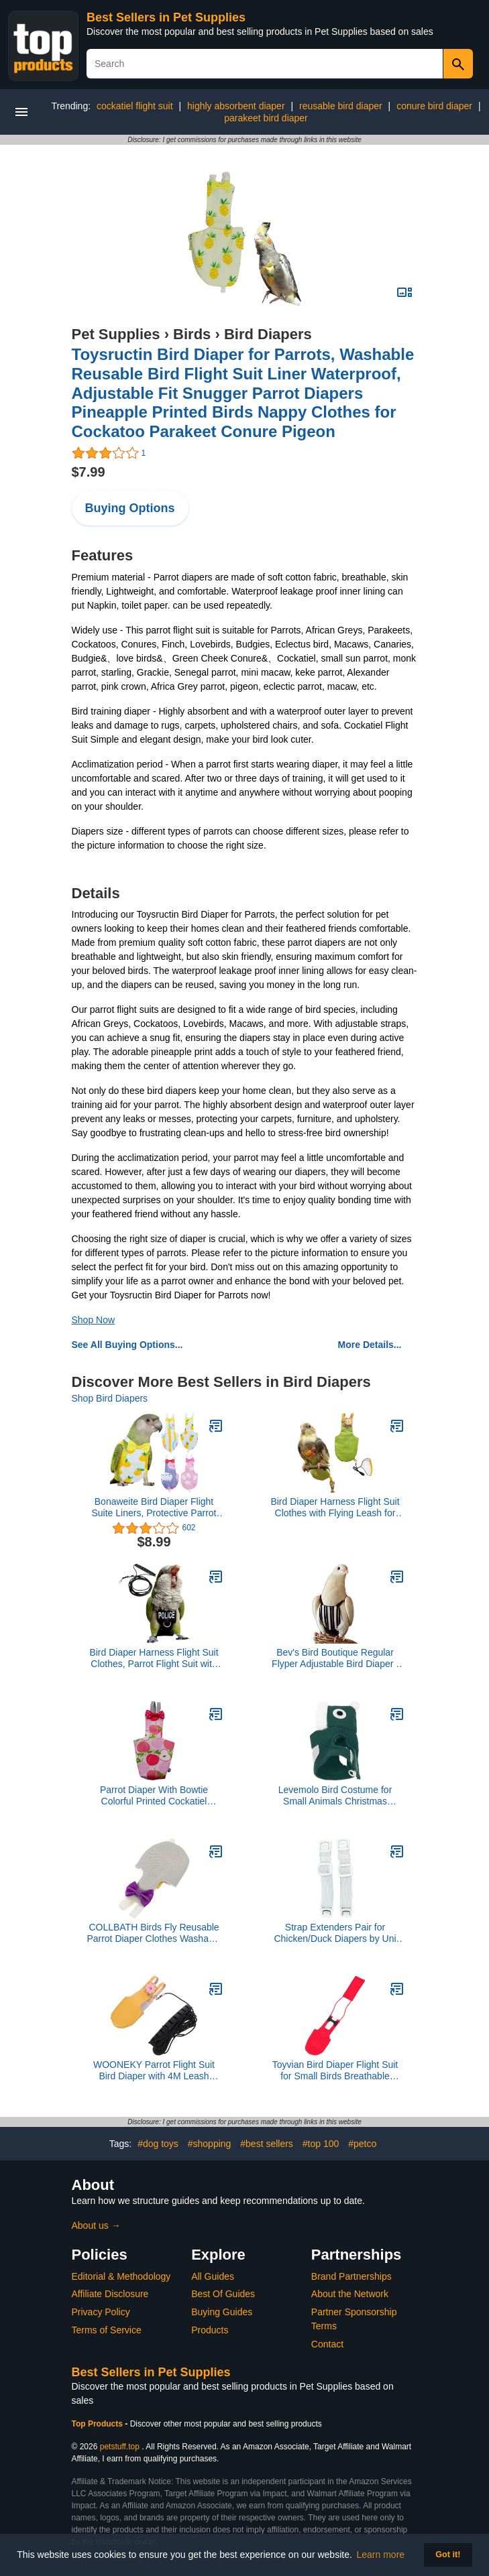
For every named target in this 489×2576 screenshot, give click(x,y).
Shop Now (93, 1319)
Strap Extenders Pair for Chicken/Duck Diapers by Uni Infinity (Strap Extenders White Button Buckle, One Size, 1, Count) (335, 1933)
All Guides (212, 2276)
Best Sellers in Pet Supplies (166, 17)
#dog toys (158, 2143)
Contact (327, 2344)
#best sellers (266, 2143)
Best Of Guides (223, 2293)
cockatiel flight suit (135, 106)
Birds (192, 334)
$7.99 (88, 472)
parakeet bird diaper (266, 118)
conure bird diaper (434, 106)
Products (209, 2330)
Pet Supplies (116, 334)
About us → (96, 2225)
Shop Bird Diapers (110, 1398)
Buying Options (130, 508)
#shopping (209, 2143)
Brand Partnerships (351, 2276)
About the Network (349, 2293)
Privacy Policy (101, 2312)
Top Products (98, 2424)
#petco (362, 2143)
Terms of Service (107, 2330)
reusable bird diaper (340, 106)
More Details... (370, 1344)
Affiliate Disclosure (110, 2293)
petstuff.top (120, 2446)
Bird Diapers (268, 334)
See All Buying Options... (127, 1344)
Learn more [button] (381, 2554)
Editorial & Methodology (121, 2276)
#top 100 (321, 2143)
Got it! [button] (447, 2554)
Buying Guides (221, 2312)
